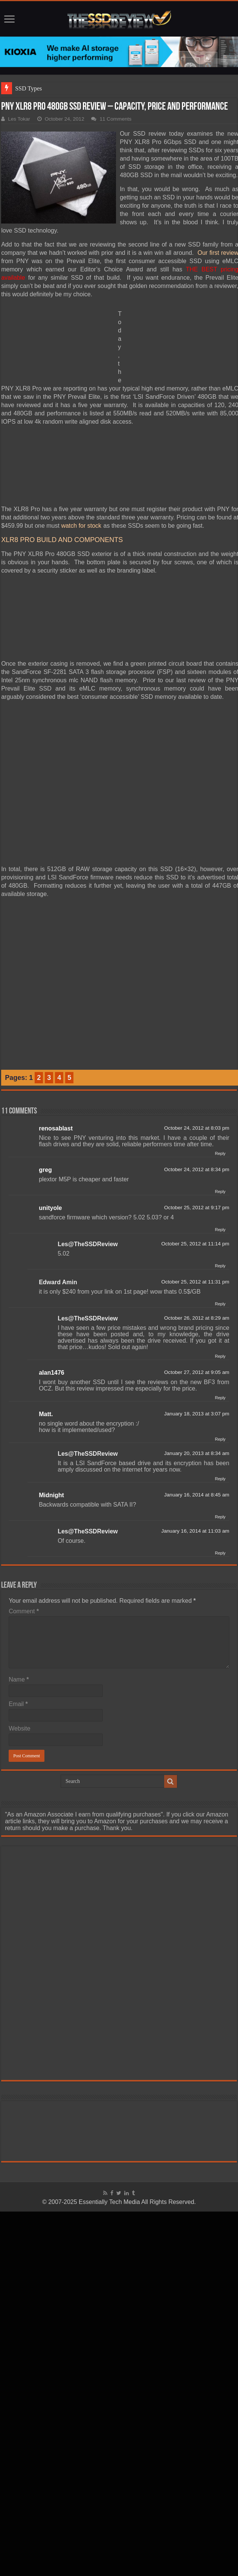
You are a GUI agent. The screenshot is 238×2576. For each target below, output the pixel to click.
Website (20, 1728)
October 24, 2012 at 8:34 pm (196, 1169)
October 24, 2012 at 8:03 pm (196, 1128)
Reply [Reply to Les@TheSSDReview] (220, 1265)
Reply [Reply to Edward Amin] (220, 1304)
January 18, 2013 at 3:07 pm (196, 1414)
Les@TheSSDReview (88, 1244)
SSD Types (28, 88)
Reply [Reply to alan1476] (220, 1397)
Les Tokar (19, 119)
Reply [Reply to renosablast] (220, 1153)
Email (18, 1704)
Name (19, 1679)
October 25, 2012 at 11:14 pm (195, 1244)
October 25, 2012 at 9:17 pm (196, 1207)
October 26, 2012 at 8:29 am (196, 1318)
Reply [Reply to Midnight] (220, 1517)
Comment (24, 1611)
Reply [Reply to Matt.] (220, 1439)
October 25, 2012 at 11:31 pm (195, 1282)
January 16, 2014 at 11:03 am (195, 1531)
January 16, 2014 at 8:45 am (196, 1495)
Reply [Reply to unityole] (220, 1229)
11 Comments (115, 119)
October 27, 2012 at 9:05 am (196, 1372)
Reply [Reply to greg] (220, 1191)
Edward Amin (58, 1282)
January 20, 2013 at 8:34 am (196, 1453)
